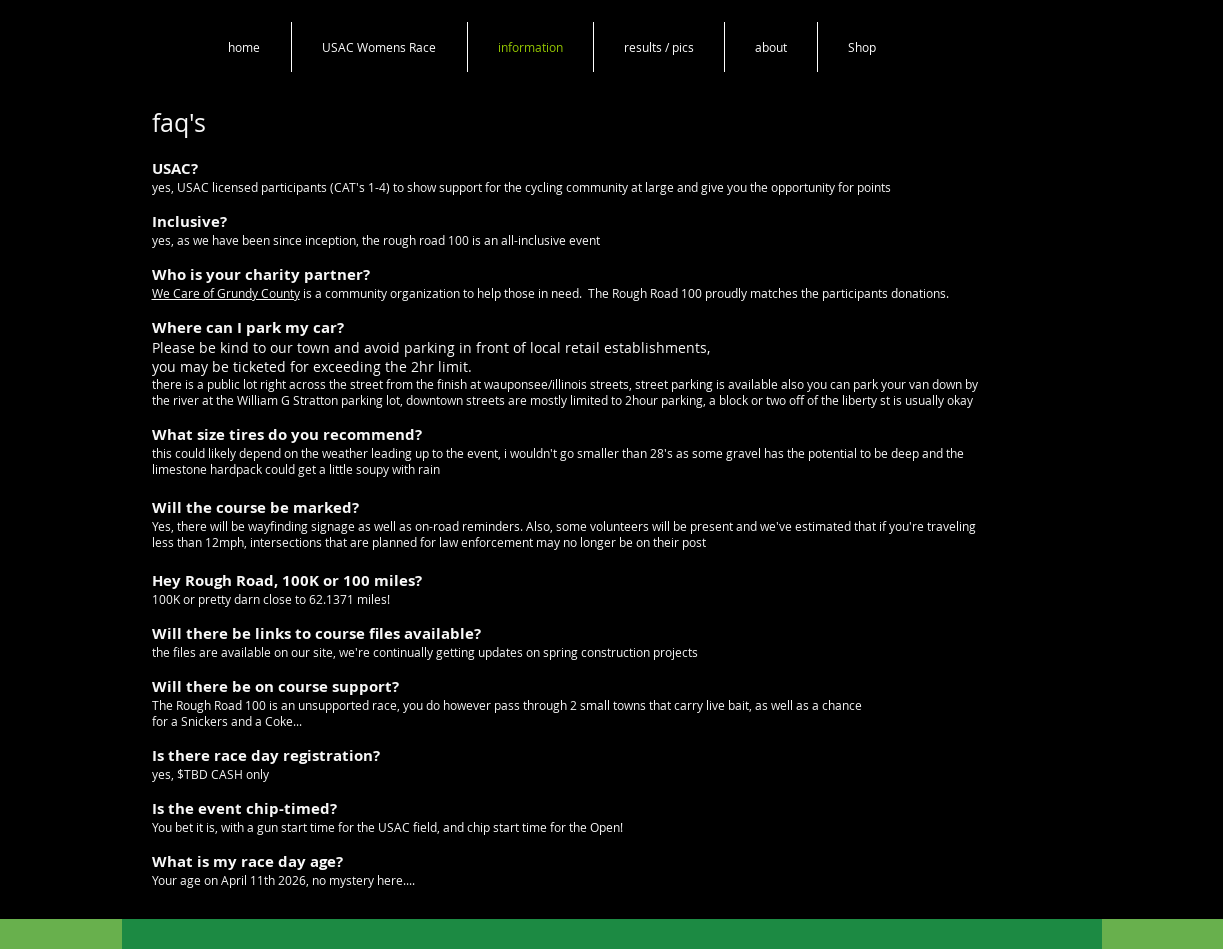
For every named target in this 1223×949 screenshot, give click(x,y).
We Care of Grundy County (226, 293)
